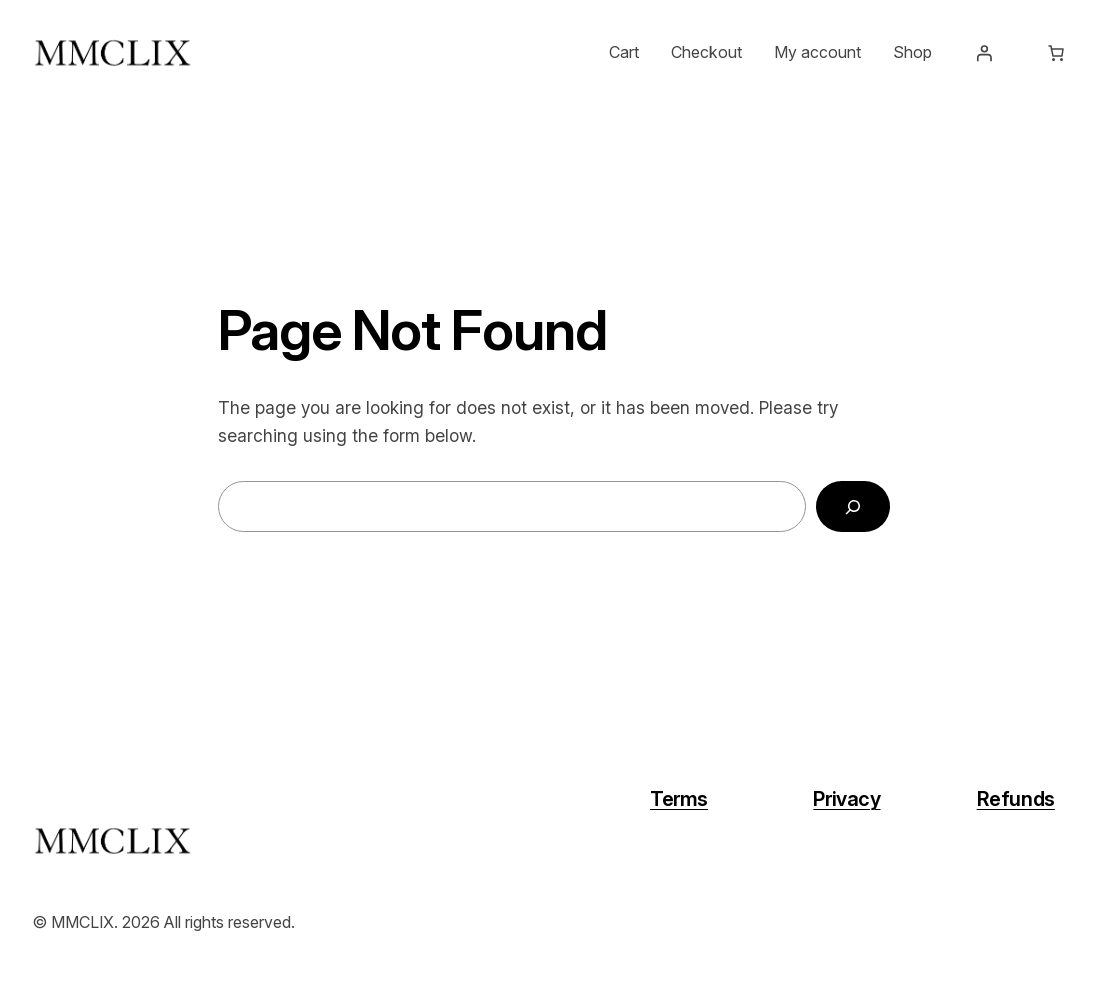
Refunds (1016, 799)
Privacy (846, 799)
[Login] (984, 53)
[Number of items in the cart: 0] (1056, 53)
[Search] (853, 506)
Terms (679, 799)
